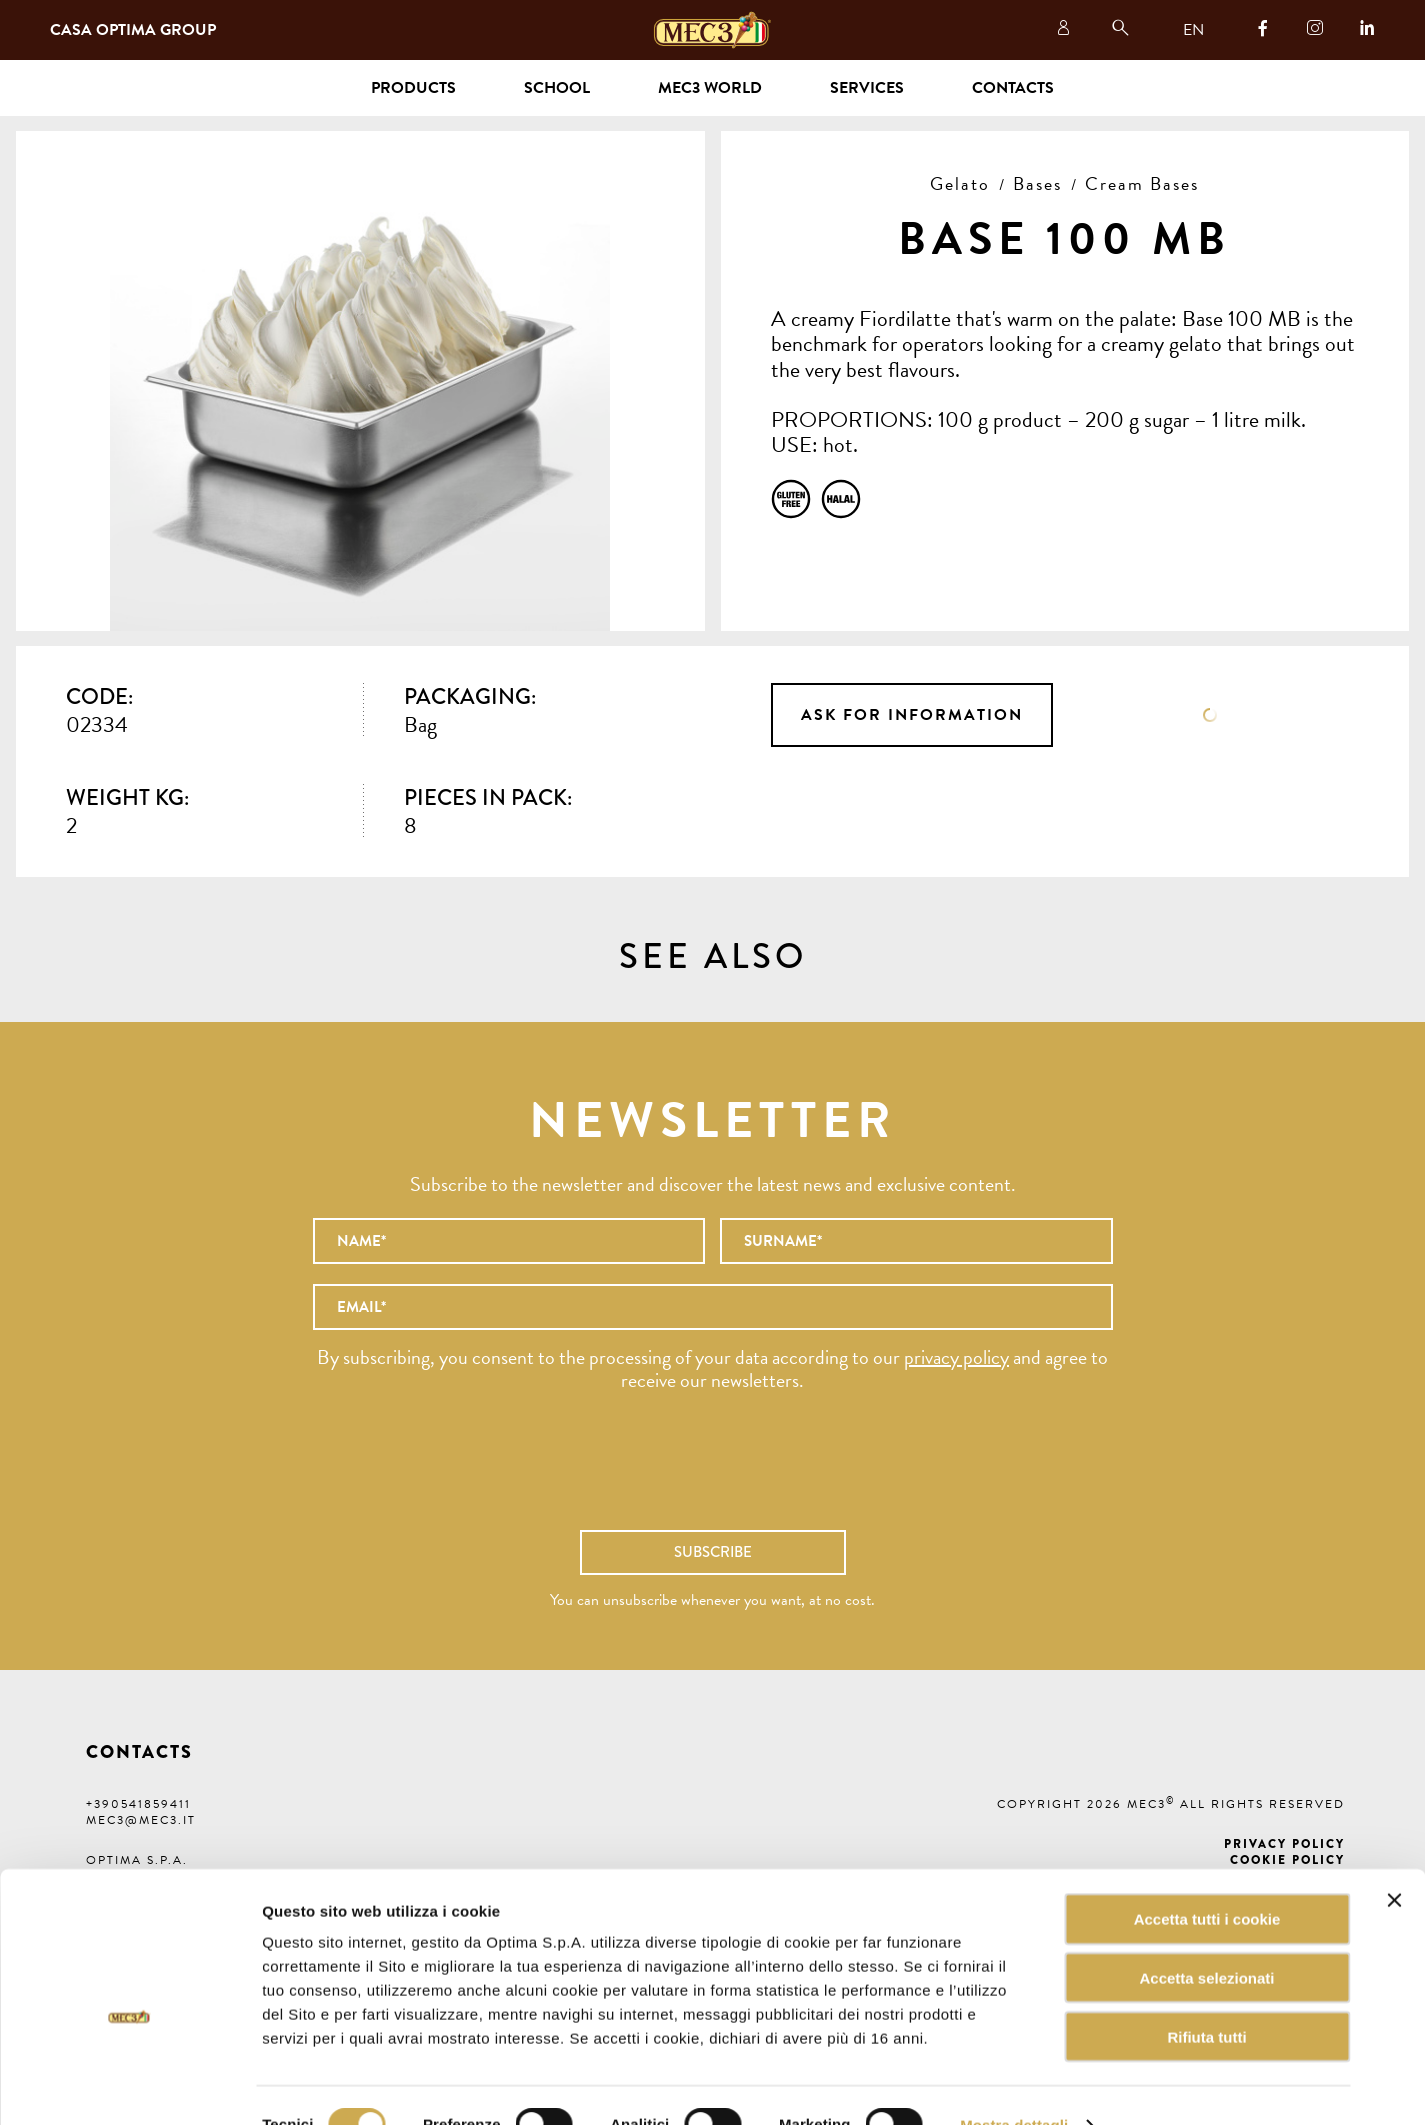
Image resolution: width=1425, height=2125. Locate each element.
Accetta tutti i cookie (1207, 1879)
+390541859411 (138, 1804)
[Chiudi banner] (1394, 1861)
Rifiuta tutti (1206, 1997)
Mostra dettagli (1014, 2085)
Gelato (960, 183)
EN (1193, 30)
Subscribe (713, 1552)
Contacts (1013, 88)
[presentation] (713, 1471)
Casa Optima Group (133, 30)
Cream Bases (1142, 183)
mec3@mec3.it (141, 1820)
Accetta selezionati (1206, 1938)
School (557, 88)
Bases (1037, 183)
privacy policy (956, 1357)
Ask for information (912, 715)
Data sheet (1210, 715)
